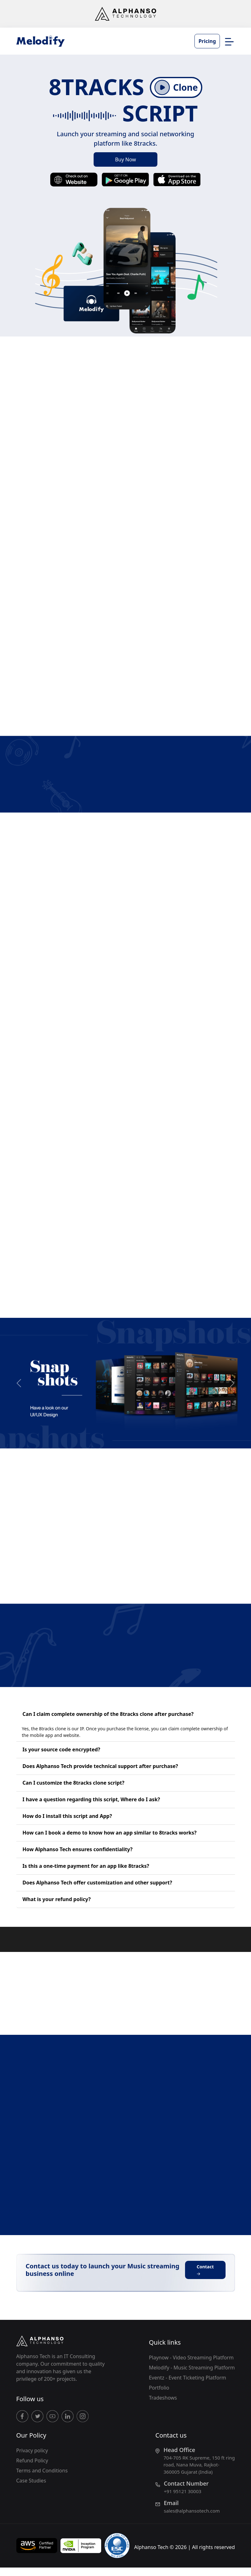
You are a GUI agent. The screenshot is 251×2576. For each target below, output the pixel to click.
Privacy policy (32, 2450)
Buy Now (125, 159)
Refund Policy (32, 2460)
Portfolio (159, 2387)
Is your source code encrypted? (61, 1749)
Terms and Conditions (42, 2470)
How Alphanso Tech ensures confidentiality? (78, 1849)
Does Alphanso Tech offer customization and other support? (97, 1882)
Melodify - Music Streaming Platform (192, 2367)
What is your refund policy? (57, 1899)
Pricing (207, 41)
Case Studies (31, 2480)
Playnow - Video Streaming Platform (191, 2357)
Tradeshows (163, 2397)
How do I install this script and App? (67, 1816)
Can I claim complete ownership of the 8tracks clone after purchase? (108, 1714)
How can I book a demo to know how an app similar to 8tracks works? (110, 1832)
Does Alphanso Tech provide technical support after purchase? (100, 1766)
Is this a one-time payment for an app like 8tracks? (86, 1865)
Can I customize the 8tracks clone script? (73, 1782)
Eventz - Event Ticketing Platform (187, 2377)
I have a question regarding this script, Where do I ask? (91, 1799)
